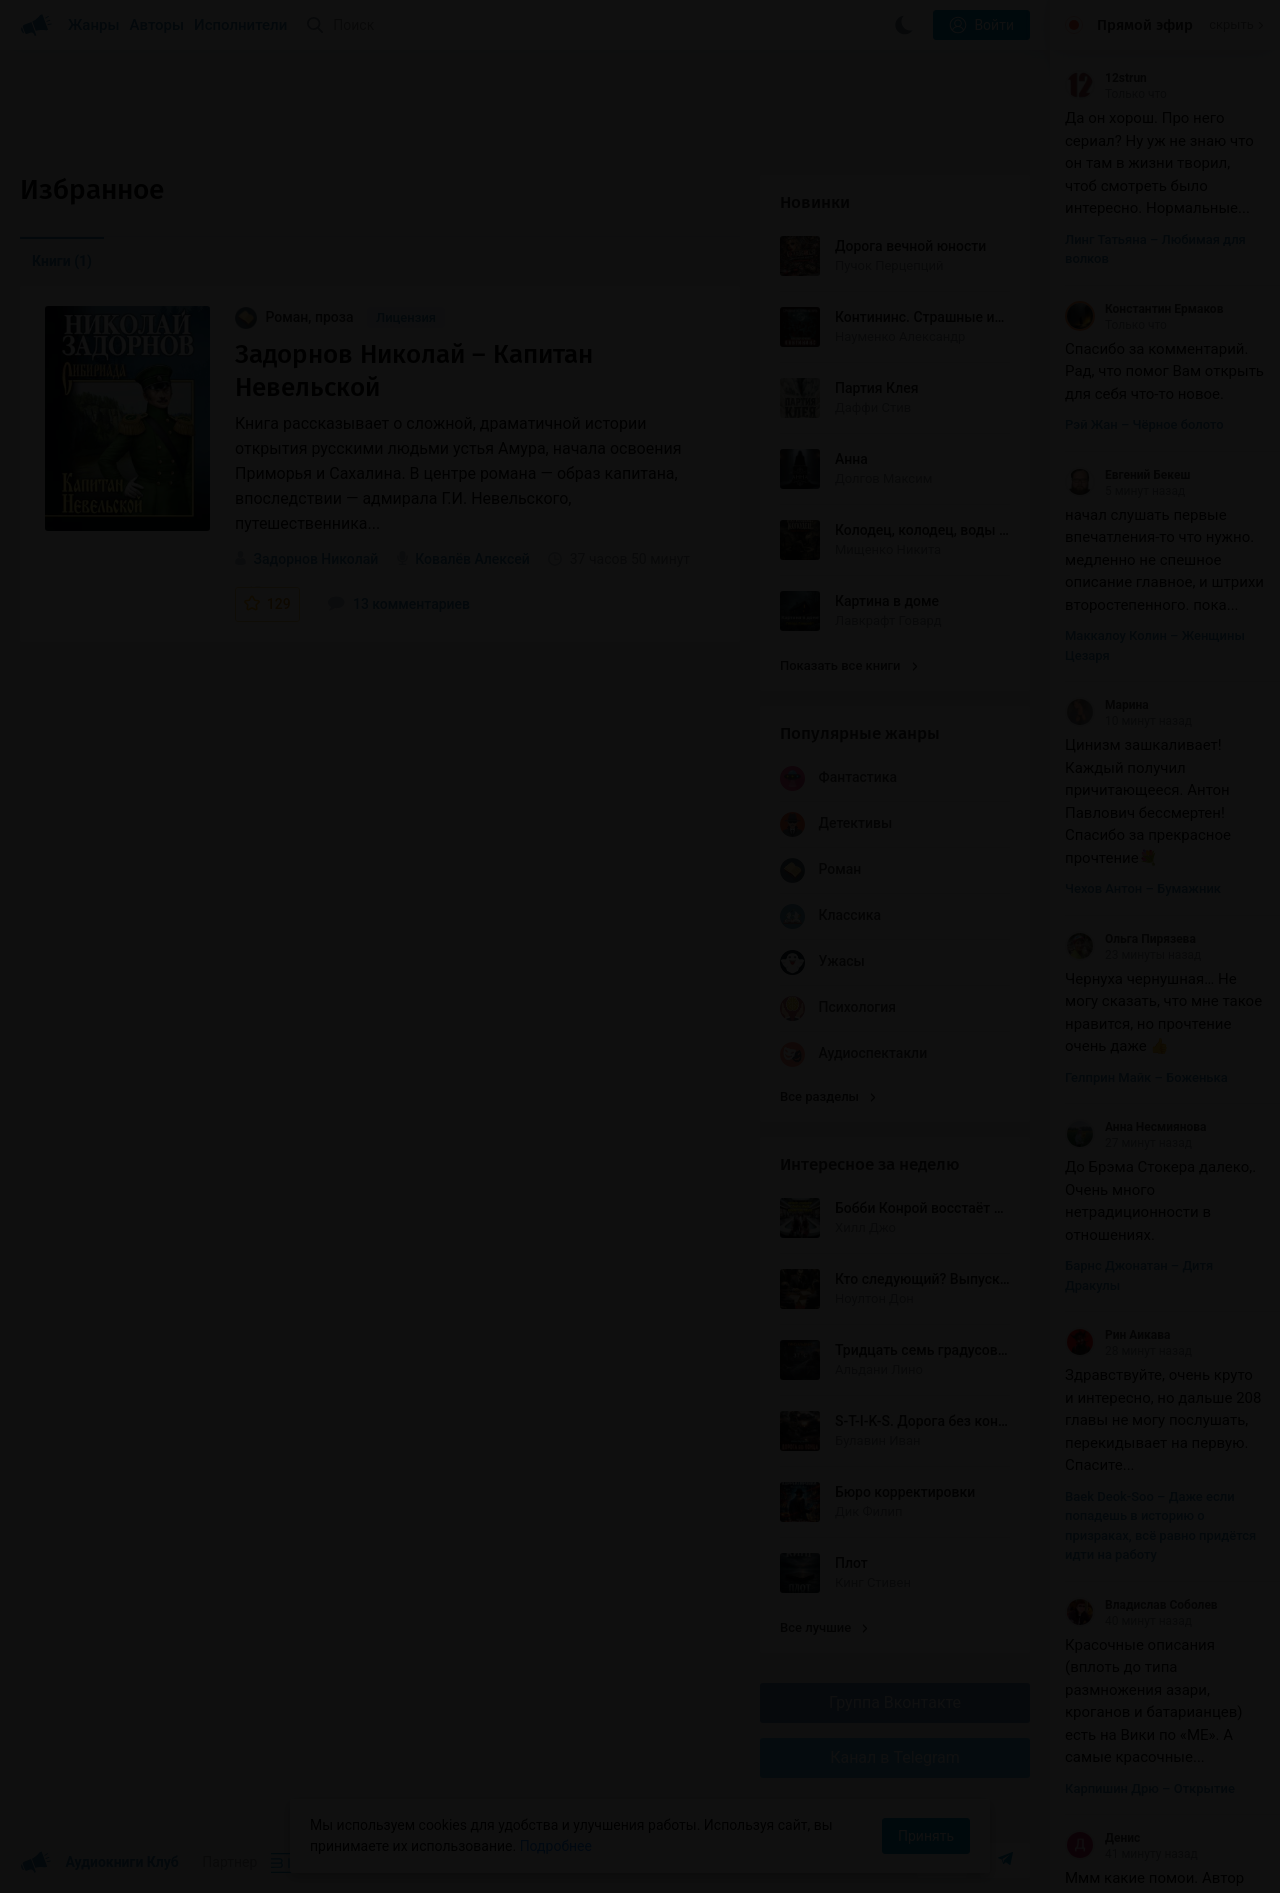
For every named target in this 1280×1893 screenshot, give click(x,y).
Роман (820, 870)
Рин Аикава (1117, 1335)
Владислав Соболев (1141, 1605)
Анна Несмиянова (1135, 1127)
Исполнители (240, 25)
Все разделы (828, 1096)
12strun (1106, 78)
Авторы (157, 25)
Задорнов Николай (315, 559)
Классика (830, 916)
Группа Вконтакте (895, 1702)
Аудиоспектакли (853, 1054)
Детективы (836, 824)
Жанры (94, 25)
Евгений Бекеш (1127, 475)
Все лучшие (824, 1627)
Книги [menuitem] (62, 261)
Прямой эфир (1145, 25)
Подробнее (556, 1846)
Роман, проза (296, 317)
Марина (1107, 705)
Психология (838, 1008)
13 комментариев (399, 604)
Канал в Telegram (895, 1757)
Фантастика (838, 778)
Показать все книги (848, 665)
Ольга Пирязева (1130, 939)
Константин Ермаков (1144, 309)
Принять (926, 1836)
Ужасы (822, 962)
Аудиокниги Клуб (99, 1863)
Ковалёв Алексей (472, 559)
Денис (1102, 1838)
